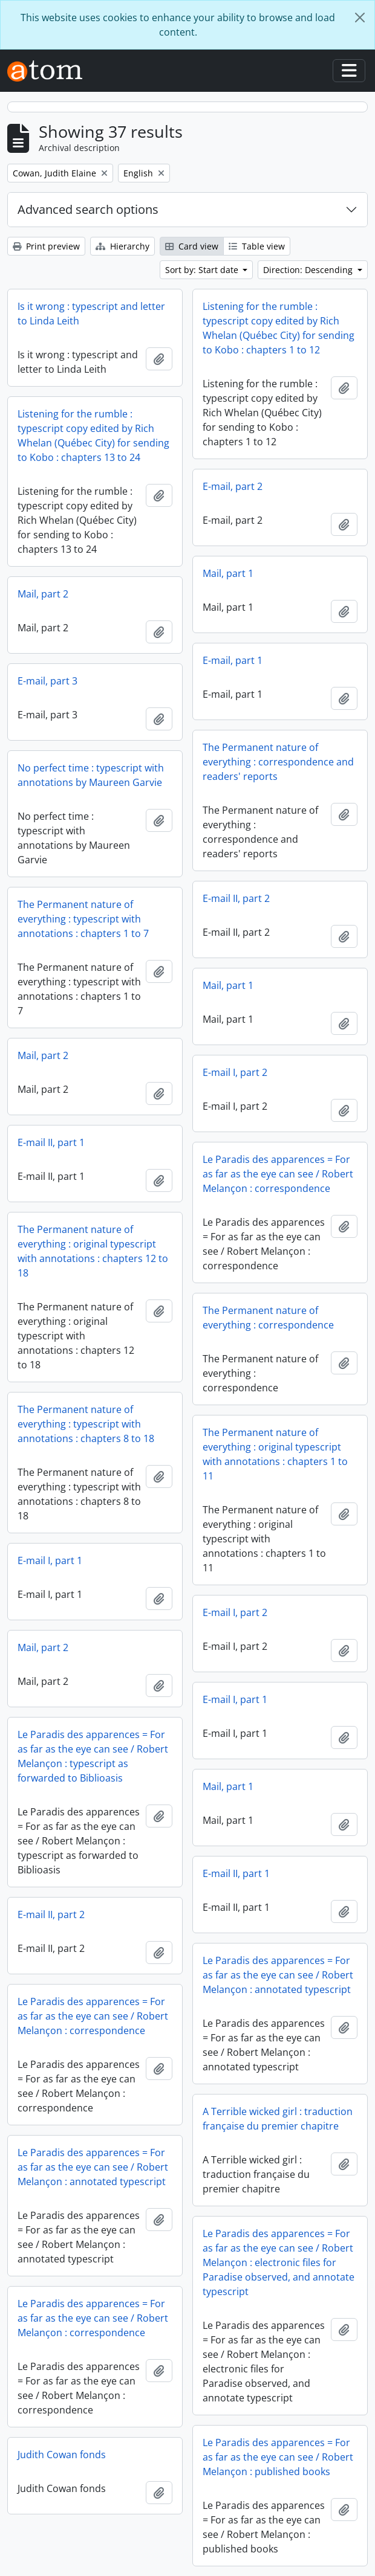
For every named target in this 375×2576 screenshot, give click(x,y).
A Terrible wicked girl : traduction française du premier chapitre (278, 2119)
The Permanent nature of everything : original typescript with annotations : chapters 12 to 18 (93, 1251)
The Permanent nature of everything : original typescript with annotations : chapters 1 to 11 (275, 1454)
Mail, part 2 (43, 594)
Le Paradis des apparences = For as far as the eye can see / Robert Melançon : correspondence (278, 1174)
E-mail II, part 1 (51, 1142)
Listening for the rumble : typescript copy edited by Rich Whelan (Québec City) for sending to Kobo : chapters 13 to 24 (93, 435)
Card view (191, 246)
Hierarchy (122, 246)
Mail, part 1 (228, 573)
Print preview (46, 246)
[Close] (359, 17)
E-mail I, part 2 (235, 1072)
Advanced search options (88, 209)
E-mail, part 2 (232, 486)
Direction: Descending (309, 269)
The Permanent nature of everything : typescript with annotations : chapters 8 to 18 (86, 1424)
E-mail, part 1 (232, 660)
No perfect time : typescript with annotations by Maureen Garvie (91, 775)
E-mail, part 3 (47, 680)
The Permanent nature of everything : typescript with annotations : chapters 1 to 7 (83, 919)
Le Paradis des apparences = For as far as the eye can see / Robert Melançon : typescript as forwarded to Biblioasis (93, 1756)
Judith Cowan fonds (62, 2454)
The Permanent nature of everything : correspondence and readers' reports (278, 762)
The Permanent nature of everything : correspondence (268, 1317)
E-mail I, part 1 (50, 1560)
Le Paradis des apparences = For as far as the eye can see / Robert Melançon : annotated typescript (278, 1975)
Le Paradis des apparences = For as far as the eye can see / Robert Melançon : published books (278, 2457)
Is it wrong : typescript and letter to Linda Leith (91, 313)
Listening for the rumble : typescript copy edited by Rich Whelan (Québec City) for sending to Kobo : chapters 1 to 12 (278, 328)
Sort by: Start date (203, 269)
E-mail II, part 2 (236, 898)
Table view (257, 246)
